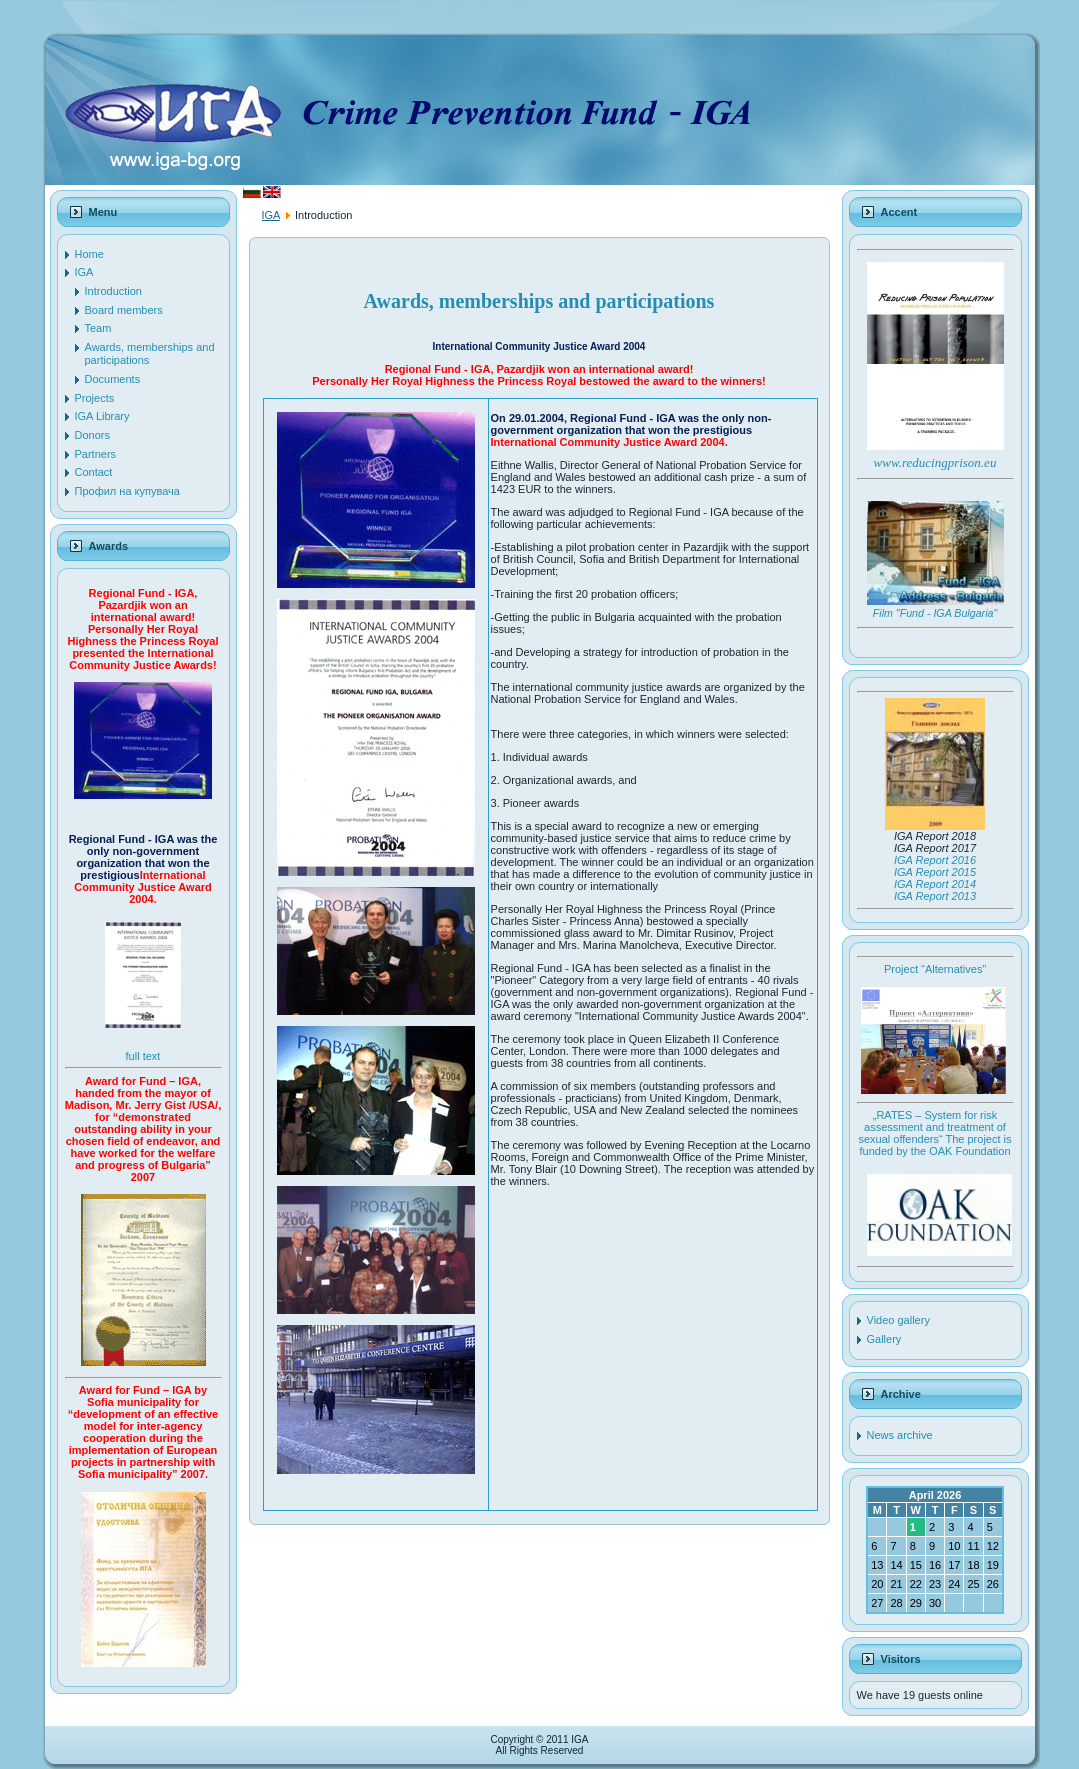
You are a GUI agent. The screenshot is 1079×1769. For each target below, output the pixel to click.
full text (143, 1056)
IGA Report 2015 (935, 872)
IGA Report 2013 (935, 896)
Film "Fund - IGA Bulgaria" (935, 613)
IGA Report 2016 (935, 860)
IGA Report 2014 (935, 884)
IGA (271, 215)
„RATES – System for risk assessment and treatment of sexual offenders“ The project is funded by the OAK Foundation (934, 1133)
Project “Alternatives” (935, 969)
